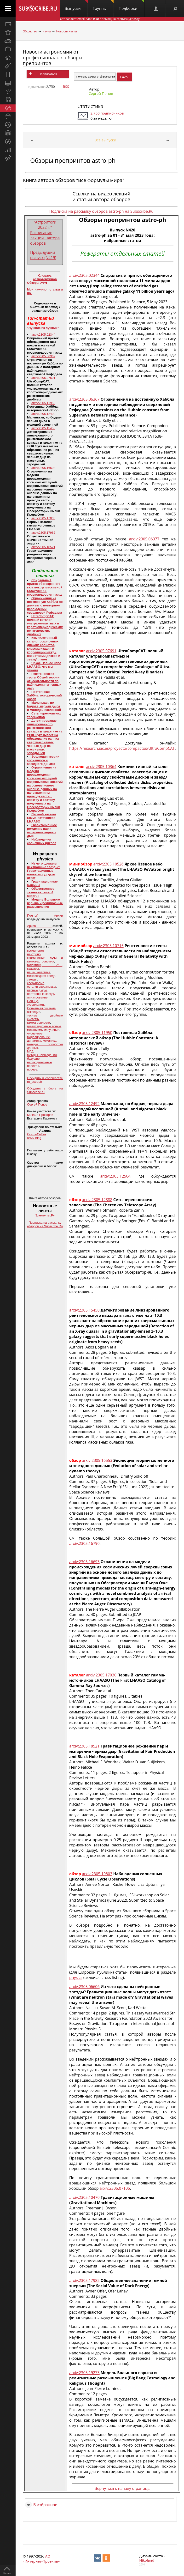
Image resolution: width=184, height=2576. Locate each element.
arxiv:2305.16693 (43, 468)
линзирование (37, 997)
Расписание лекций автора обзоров (45, 238)
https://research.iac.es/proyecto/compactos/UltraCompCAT (122, 748)
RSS (66, 86)
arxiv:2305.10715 (108, 945)
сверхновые (35, 983)
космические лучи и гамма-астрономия (45, 959)
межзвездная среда (41, 976)
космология (35, 950)
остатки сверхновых (41, 986)
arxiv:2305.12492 (43, 414)
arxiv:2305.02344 (43, 334)
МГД (30, 1051)
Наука (46, 31)
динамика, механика (42, 1040)
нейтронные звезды (41, 994)
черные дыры (37, 990)
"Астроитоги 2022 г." (45, 224)
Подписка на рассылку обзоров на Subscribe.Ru (45, 1224)
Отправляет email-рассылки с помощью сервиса (99, 19)
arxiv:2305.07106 (115, 2188)
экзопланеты (36, 1004)
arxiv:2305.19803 (97, 1873)
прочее (32, 1069)
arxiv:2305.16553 (97, 1460)
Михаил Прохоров (40, 1115)
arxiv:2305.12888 (97, 1199)
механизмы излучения (43, 1030)
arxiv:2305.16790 (84, 1543)
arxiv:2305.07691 (43, 378)
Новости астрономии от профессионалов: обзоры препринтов (52, 57)
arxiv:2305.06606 (84, 1986)
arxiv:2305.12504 (115, 1176)
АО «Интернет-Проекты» (41, 2559)
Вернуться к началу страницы (122, 2488)
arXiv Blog (34, 1138)
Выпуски (76, 5)
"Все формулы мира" (100, 180)
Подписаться (48, 74)
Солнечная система (41, 1008)
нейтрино (34, 954)
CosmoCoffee (36, 1134)
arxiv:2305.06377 (144, 539)
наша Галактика (38, 972)
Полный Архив (45, 915)
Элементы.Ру (45, 1215)
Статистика (90, 106)
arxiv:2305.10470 (84, 2197)
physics (75, 1977)
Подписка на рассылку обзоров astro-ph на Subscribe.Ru (101, 211)
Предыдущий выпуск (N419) (43, 255)
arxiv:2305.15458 (43, 428)
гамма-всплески (38, 1022)
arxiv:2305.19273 (84, 2372)
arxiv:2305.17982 (43, 532)
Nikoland (146, 2560)
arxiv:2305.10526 (108, 864)
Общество (30, 31)
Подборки (131, 5)
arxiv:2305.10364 (101, 766)
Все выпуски (105, 140)
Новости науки (66, 31)
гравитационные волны (44, 1026)
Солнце (32, 1001)
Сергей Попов (101, 93)
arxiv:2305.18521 (43, 547)
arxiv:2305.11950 (43, 403)
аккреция (33, 1012)
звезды (32, 979)
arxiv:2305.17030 (43, 518)
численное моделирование (38, 1035)
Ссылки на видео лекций (101, 193)
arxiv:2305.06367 (43, 356)
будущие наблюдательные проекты (39, 1062)
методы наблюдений (42, 1055)
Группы (103, 5)
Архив (39, 926)
